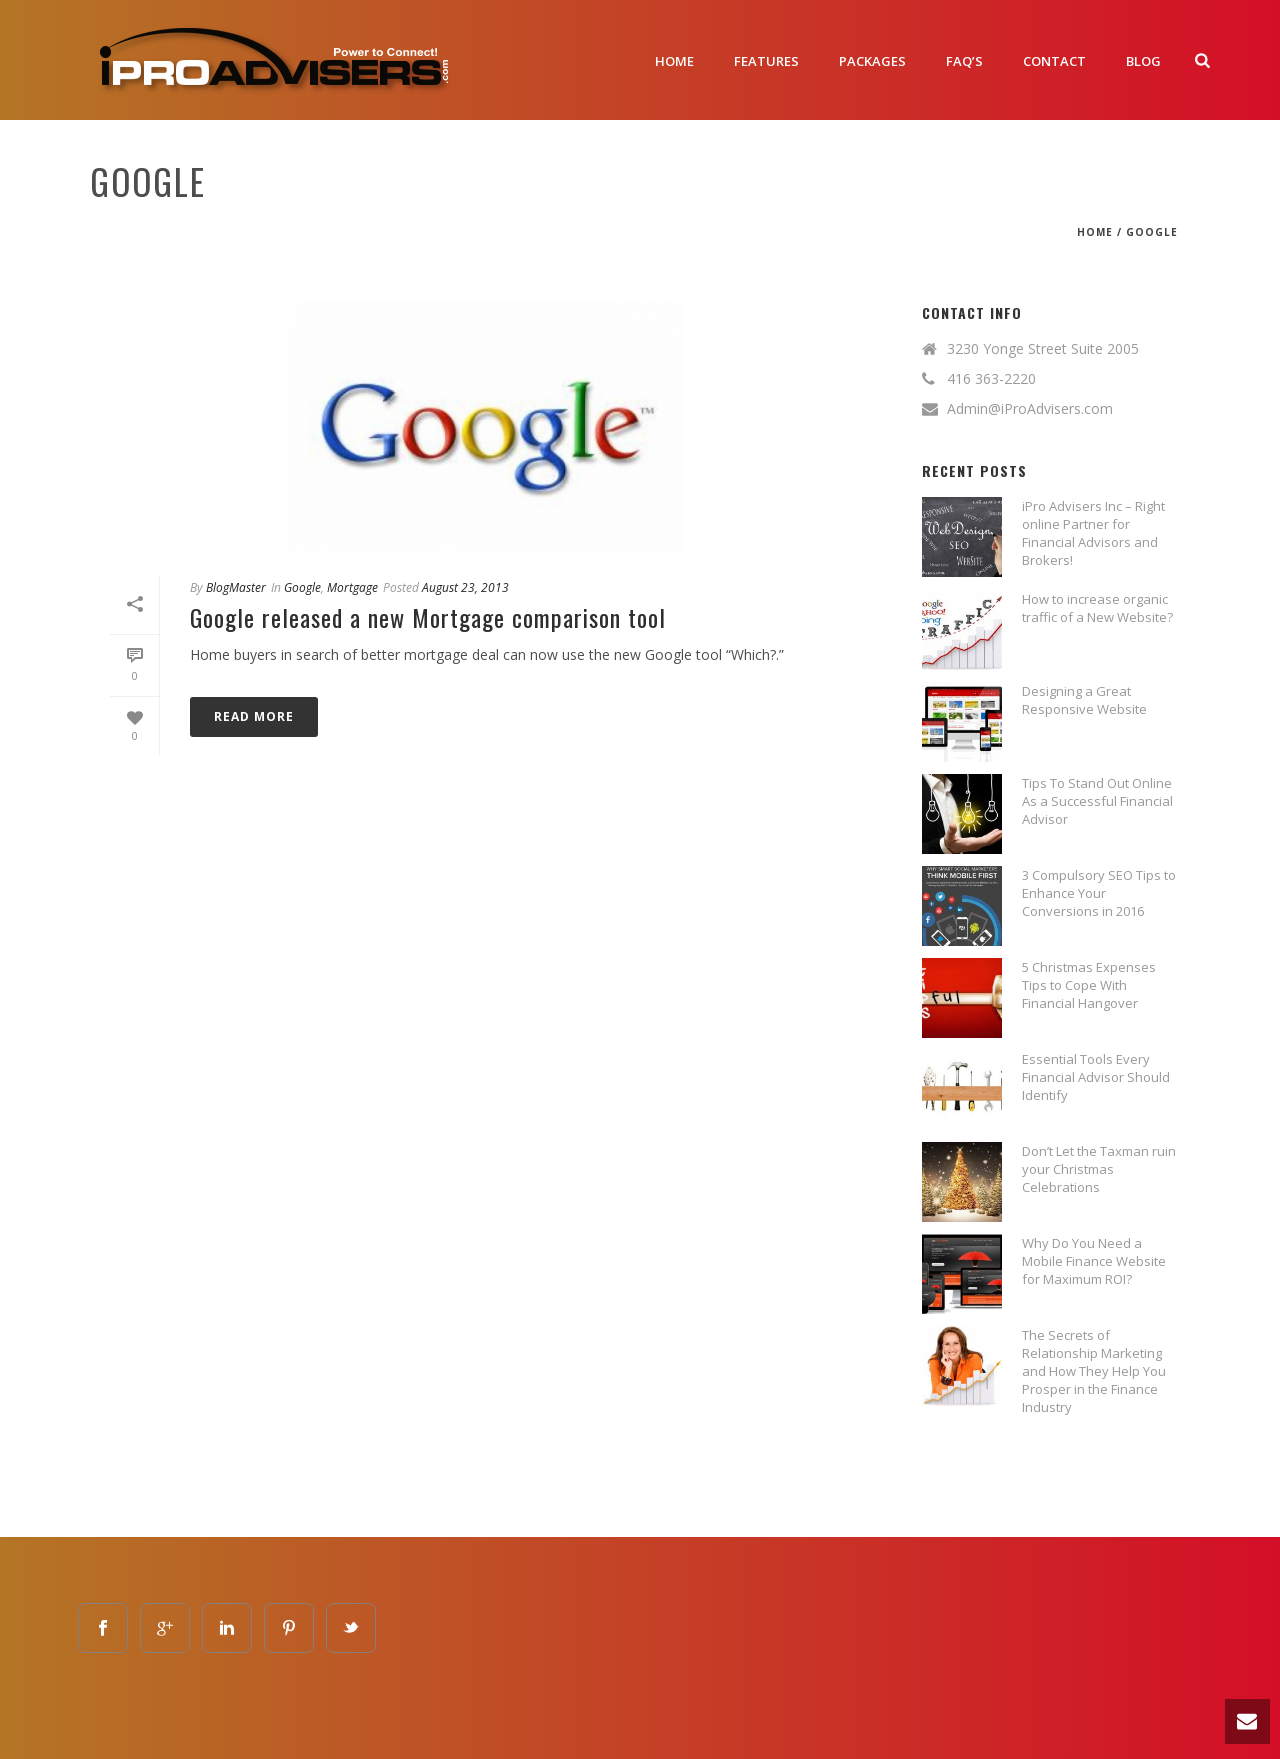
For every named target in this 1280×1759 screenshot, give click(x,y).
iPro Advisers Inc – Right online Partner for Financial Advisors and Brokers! (1093, 533)
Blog (1143, 61)
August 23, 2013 (465, 587)
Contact (1054, 61)
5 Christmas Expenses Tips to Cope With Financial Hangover (1089, 985)
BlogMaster (236, 587)
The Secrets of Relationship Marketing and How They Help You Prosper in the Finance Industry (1094, 1371)
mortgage (352, 587)
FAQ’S (964, 61)
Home (674, 61)
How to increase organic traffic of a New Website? (1097, 608)
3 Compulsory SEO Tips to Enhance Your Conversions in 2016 (1099, 893)
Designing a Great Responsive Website (1084, 700)
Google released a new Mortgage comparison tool (428, 617)
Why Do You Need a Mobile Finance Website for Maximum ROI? (1094, 1261)
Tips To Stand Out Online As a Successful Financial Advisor (1097, 801)
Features (766, 61)
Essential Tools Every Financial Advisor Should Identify (1096, 1077)
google (1152, 232)
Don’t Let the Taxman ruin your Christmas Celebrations (1099, 1169)
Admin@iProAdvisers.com (1030, 409)
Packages (872, 61)
